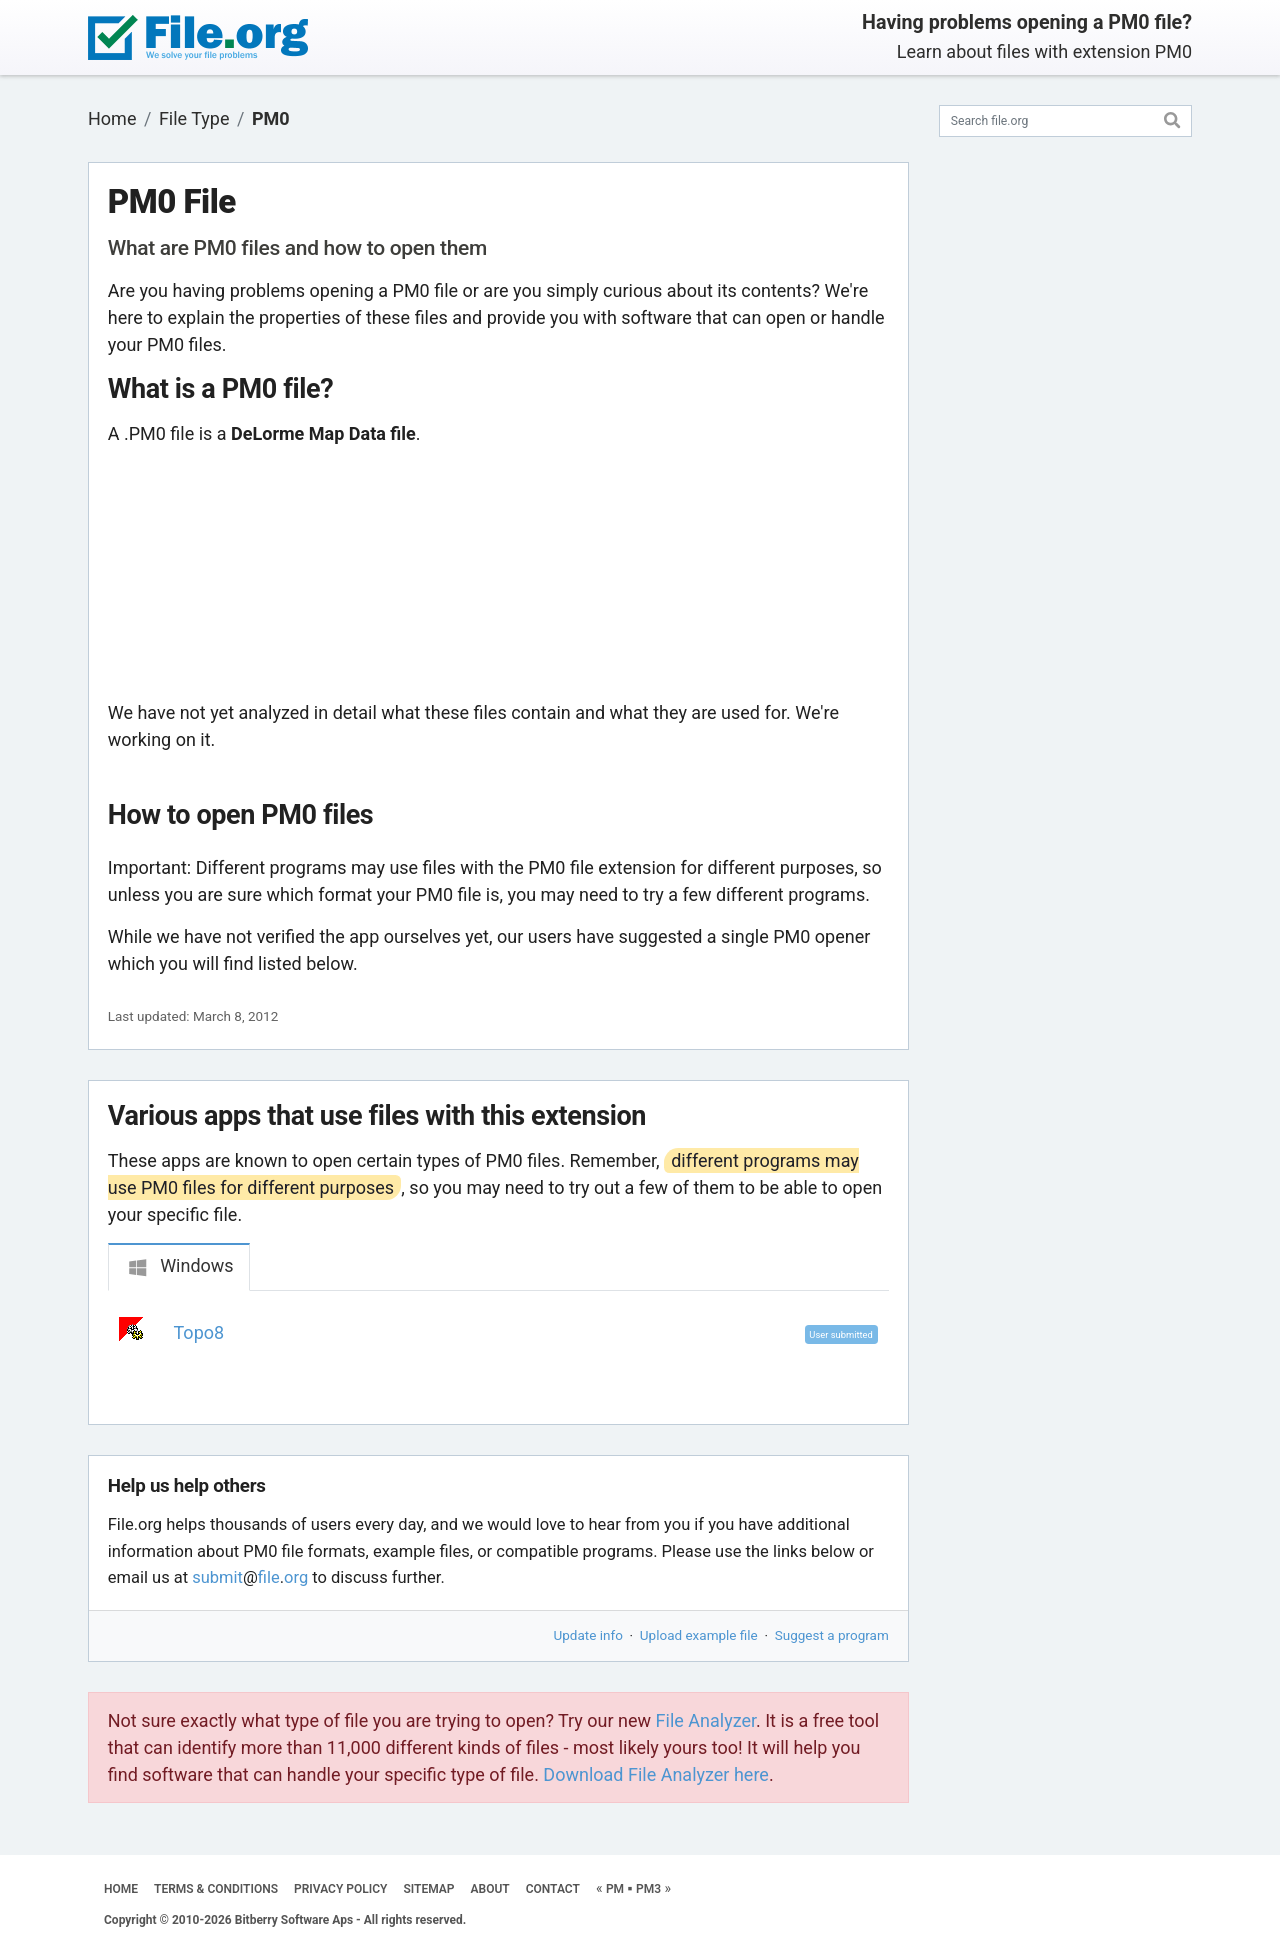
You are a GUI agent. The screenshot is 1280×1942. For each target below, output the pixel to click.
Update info (588, 1635)
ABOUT (490, 1889)
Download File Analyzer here (656, 1774)
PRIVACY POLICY (340, 1889)
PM (615, 1889)
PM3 (648, 1889)
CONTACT (553, 1889)
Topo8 (199, 1332)
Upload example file (699, 1635)
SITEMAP (428, 1889)
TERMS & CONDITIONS (216, 1889)
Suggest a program (832, 1635)
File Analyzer (706, 1720)
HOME (121, 1889)
